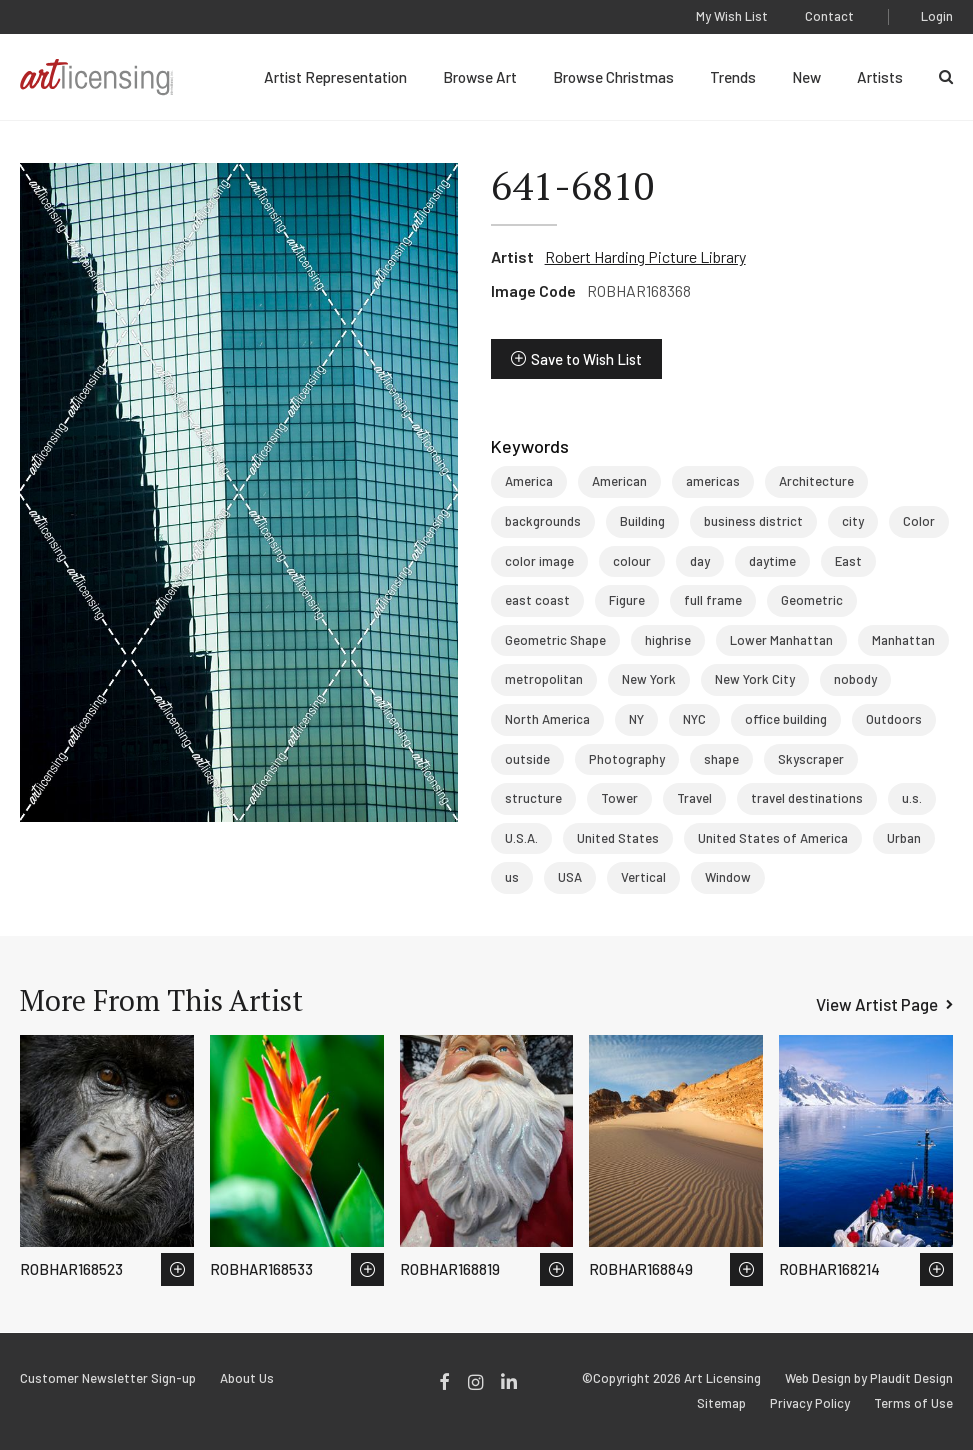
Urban (904, 838)
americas (713, 481)
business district (753, 521)
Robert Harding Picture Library (645, 256)
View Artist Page (877, 1004)
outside (527, 759)
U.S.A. (521, 838)
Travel (694, 798)
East (848, 561)
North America (547, 719)
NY (636, 719)
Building (642, 521)
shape (721, 759)
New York (649, 679)
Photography (627, 759)
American (619, 481)
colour (632, 561)
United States (618, 838)
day (700, 561)
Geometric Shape (555, 640)
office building (786, 719)
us (512, 877)
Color (919, 521)
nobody (855, 679)
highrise (668, 640)
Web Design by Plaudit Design (869, 1378)
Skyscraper (811, 759)
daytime (772, 561)
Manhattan (903, 640)
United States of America (773, 838)
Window (728, 877)
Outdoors (894, 719)
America (529, 481)
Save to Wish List (586, 359)
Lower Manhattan (781, 640)
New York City (755, 679)
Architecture (816, 481)
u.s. (912, 798)
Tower (619, 798)
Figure (627, 600)
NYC (694, 719)
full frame (713, 600)
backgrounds (543, 521)
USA (570, 877)
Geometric (812, 600)
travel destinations (807, 798)
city (853, 521)
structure (533, 798)
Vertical (643, 877)
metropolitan (544, 679)
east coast (537, 600)
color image (539, 561)
